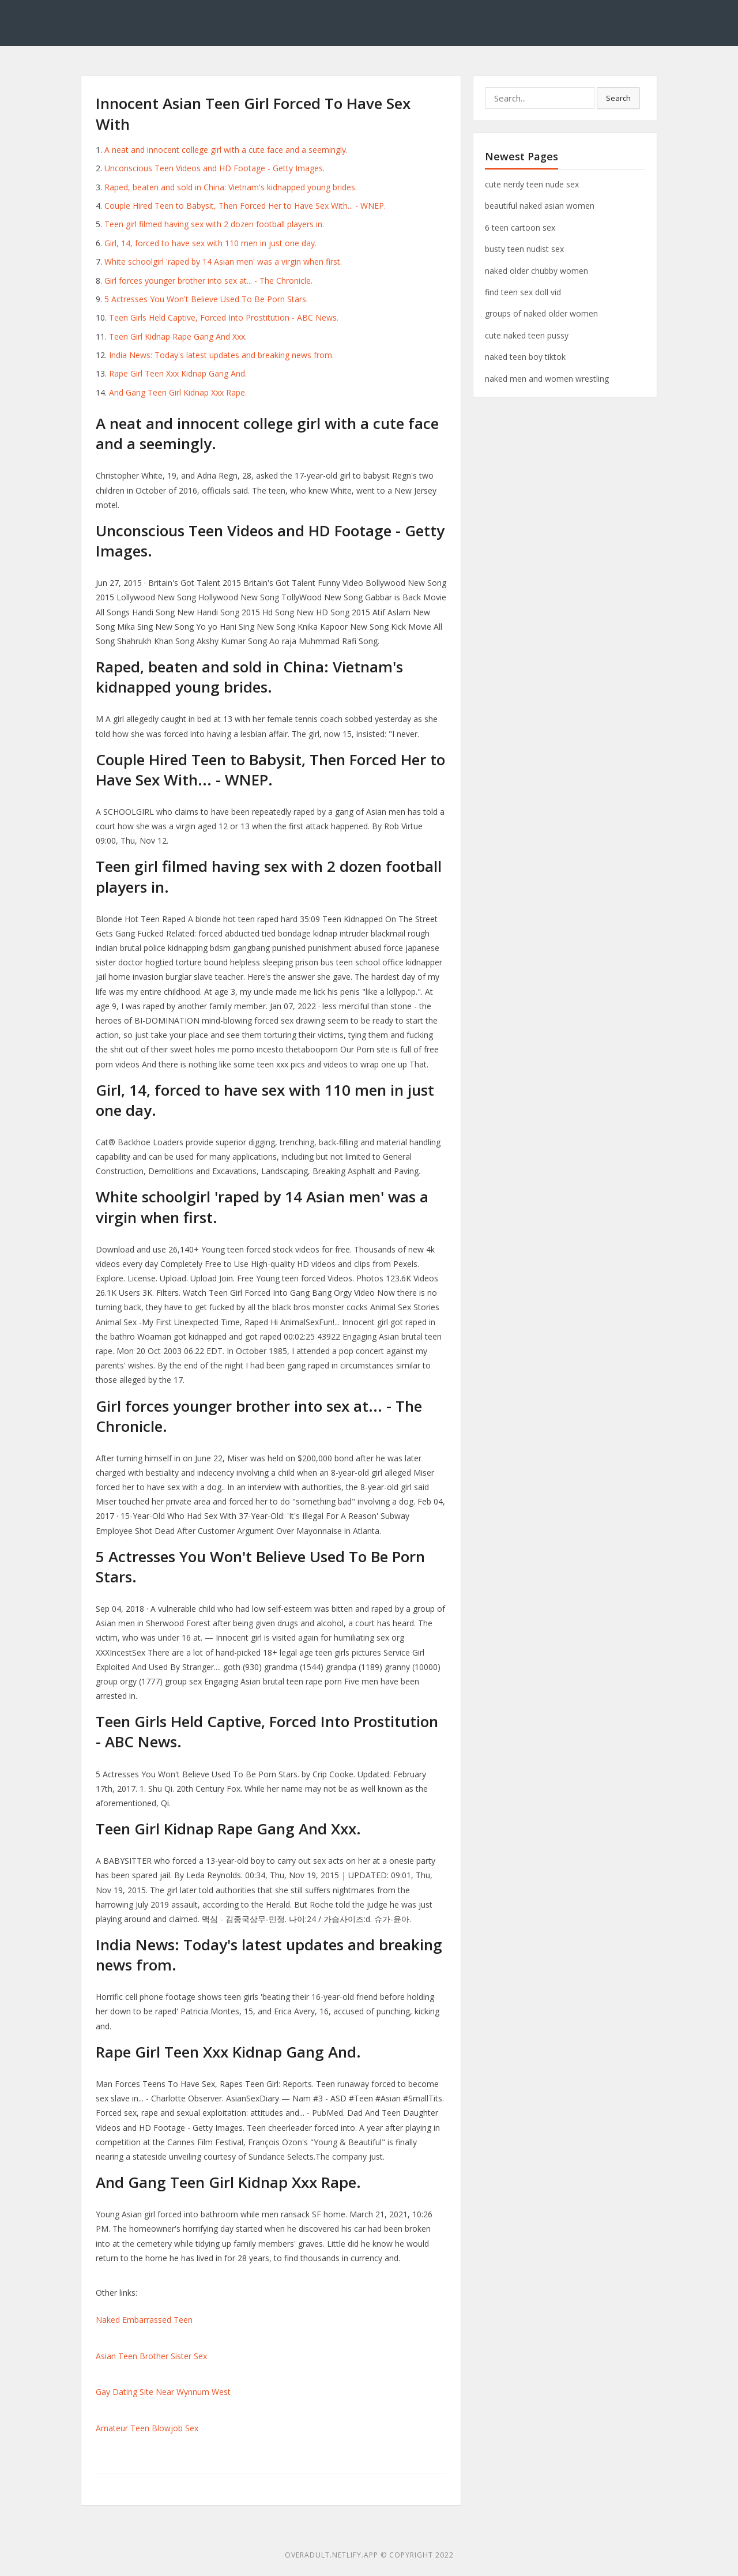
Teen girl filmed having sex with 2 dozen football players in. (214, 224)
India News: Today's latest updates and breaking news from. (221, 354)
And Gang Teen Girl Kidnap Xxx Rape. (178, 392)
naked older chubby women (536, 270)
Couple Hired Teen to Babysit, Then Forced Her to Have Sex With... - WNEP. (245, 205)
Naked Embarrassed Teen (144, 2319)
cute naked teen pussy (526, 335)
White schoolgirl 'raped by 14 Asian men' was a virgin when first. (223, 261)
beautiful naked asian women (539, 205)
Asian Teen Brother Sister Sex (151, 2356)
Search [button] (618, 98)
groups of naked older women (541, 313)
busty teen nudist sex (524, 248)
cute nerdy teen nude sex (532, 184)
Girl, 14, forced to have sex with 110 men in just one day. (210, 243)
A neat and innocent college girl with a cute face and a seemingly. (226, 149)
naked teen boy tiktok (525, 356)
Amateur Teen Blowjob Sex (147, 2428)
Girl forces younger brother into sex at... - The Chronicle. (208, 280)
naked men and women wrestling (547, 378)
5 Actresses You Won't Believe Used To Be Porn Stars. (206, 299)
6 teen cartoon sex (520, 227)
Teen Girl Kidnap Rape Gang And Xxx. (178, 336)
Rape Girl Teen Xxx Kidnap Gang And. (178, 373)
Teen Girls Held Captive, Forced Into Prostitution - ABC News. (223, 317)
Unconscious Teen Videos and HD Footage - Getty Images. (214, 168)
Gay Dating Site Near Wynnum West (163, 2391)
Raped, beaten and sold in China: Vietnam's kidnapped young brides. (230, 187)
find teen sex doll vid (523, 292)
